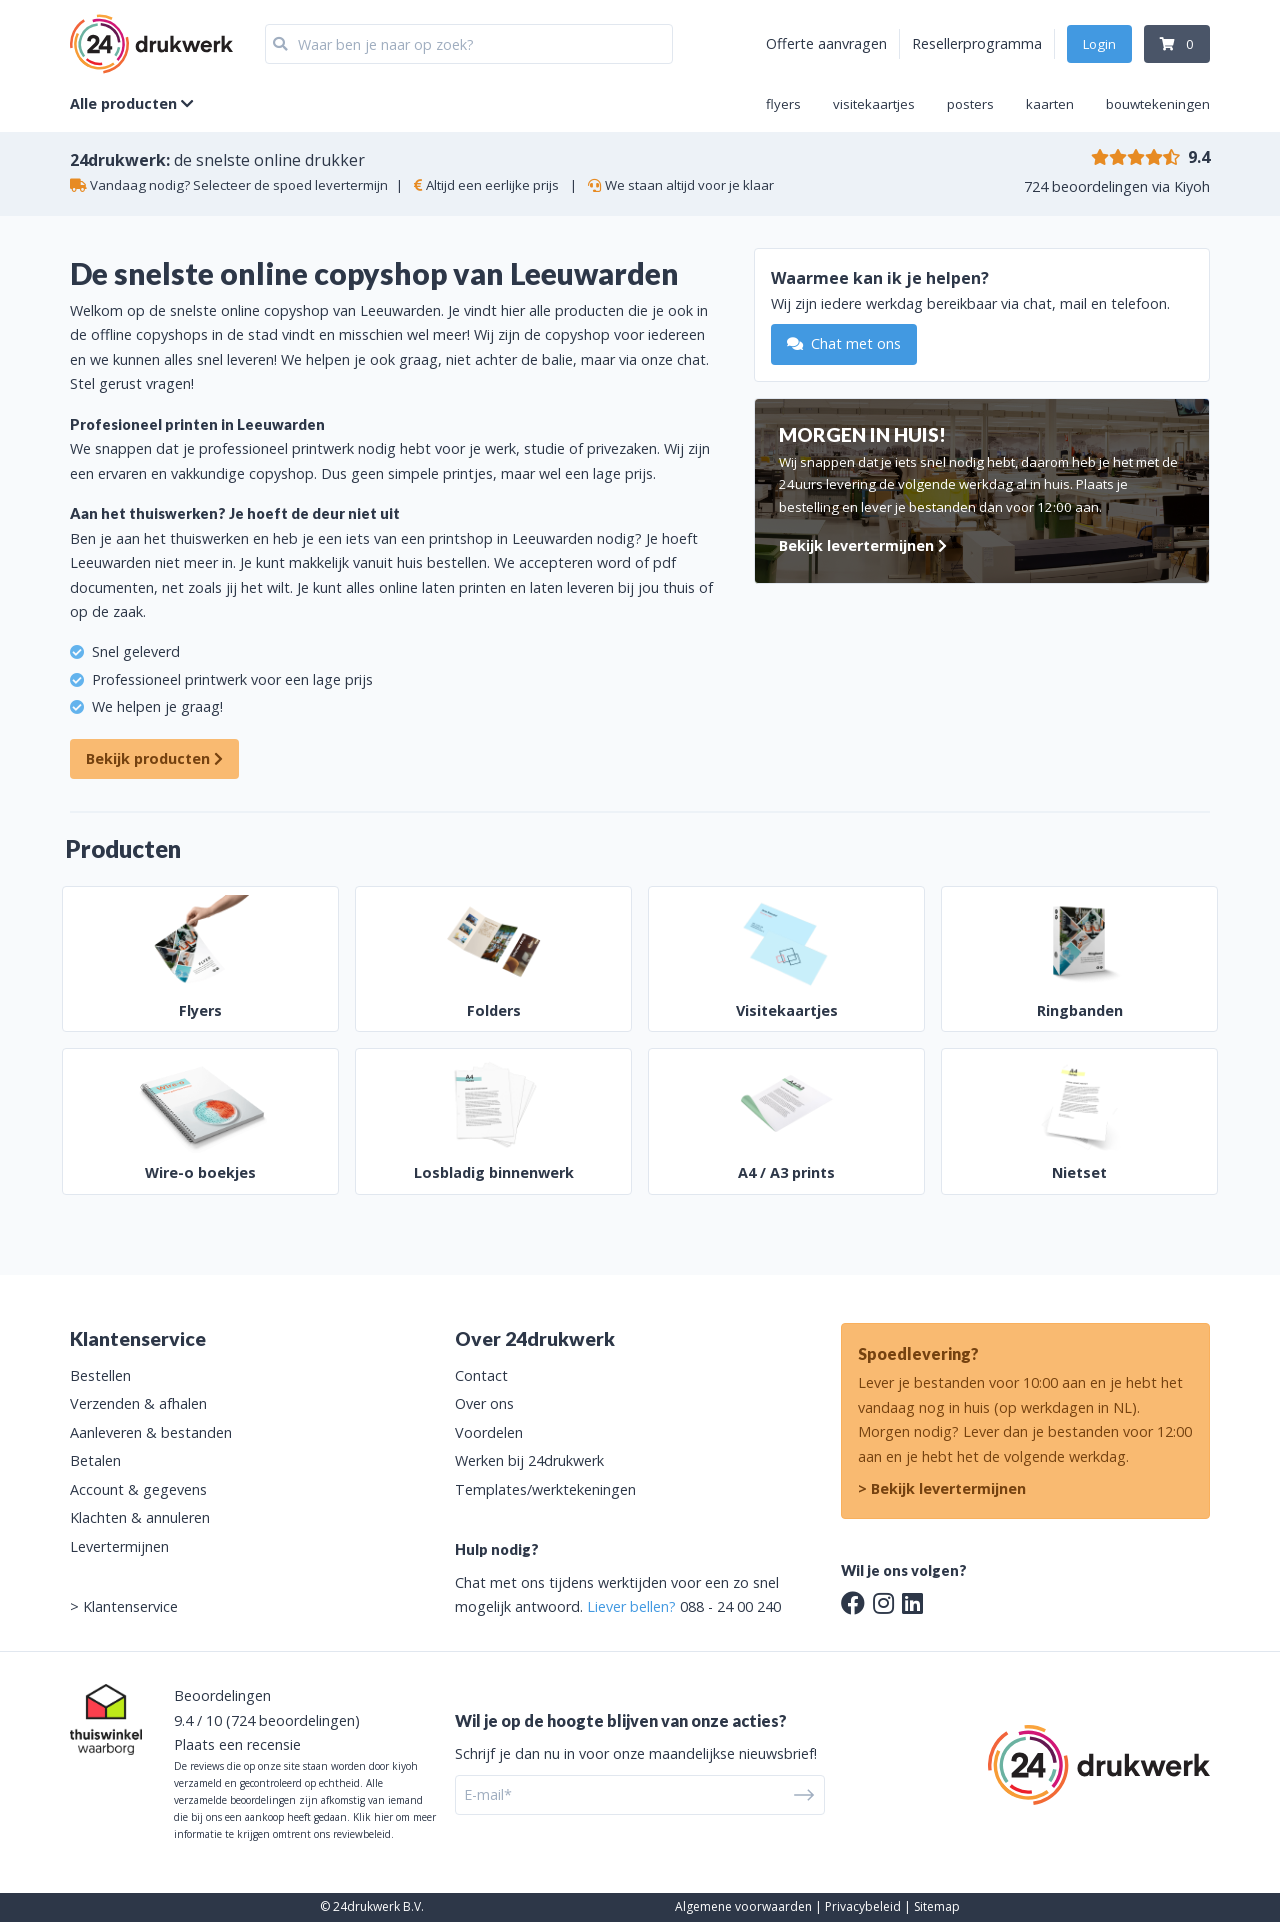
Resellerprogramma (977, 43)
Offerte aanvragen (826, 43)
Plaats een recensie (237, 1744)
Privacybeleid (863, 1906)
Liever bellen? (631, 1606)
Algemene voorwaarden (743, 1906)
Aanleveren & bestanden (151, 1432)
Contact (481, 1375)
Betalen (95, 1460)
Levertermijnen (119, 1546)
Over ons (484, 1403)
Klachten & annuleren (140, 1517)
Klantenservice (130, 1606)
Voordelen (489, 1432)
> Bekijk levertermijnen (942, 1488)
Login (1099, 44)
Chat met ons (844, 343)
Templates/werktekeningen (545, 1489)
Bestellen (100, 1375)
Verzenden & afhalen (138, 1403)
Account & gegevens (138, 1489)
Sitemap (937, 1906)
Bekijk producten (154, 758)
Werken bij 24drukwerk (529, 1460)
